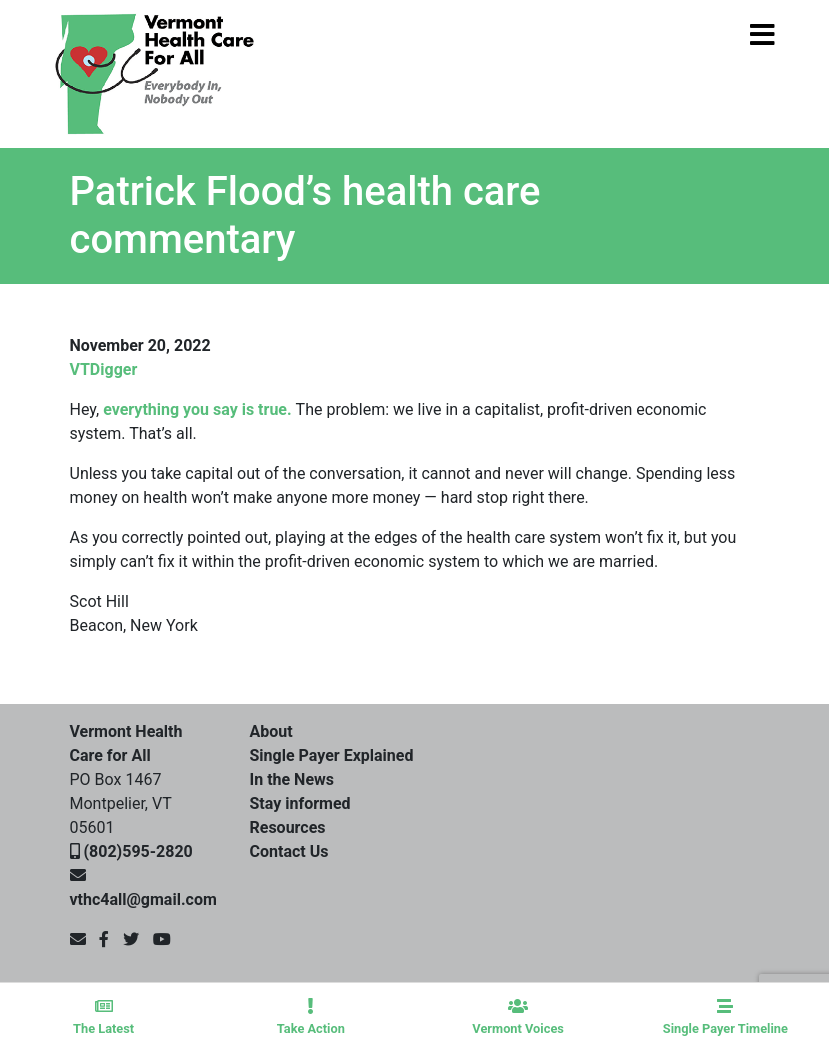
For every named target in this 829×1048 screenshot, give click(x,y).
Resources (288, 827)
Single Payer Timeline (725, 1017)
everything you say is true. (199, 409)
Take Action (310, 1017)
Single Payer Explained (332, 755)
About (271, 731)
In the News (292, 779)
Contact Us (289, 851)
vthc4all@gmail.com (143, 899)
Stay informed (300, 803)
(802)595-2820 (137, 851)
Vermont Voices (518, 1017)
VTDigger (104, 369)
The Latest (103, 1017)
